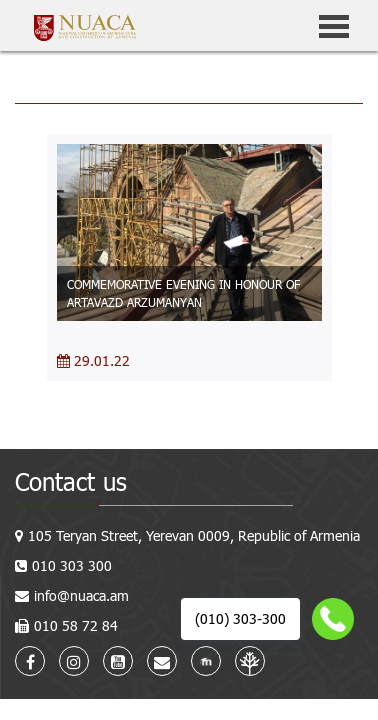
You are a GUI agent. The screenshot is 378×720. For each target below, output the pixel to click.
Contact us (71, 481)
